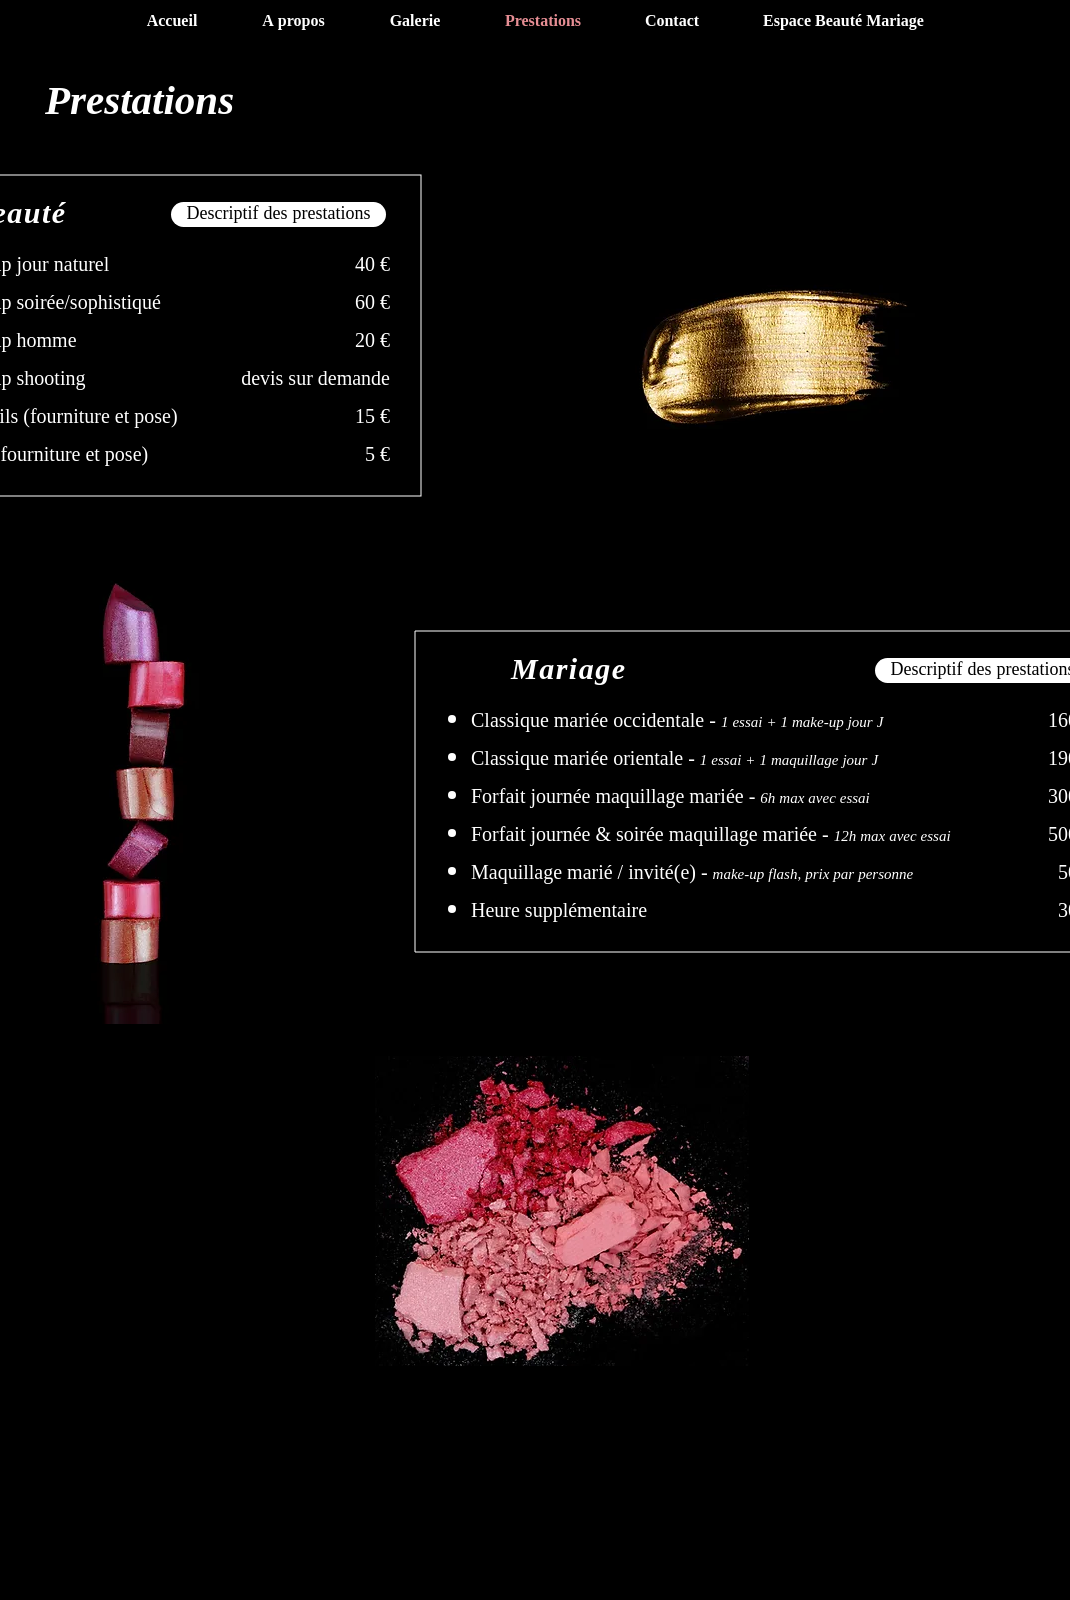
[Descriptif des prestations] (278, 214)
